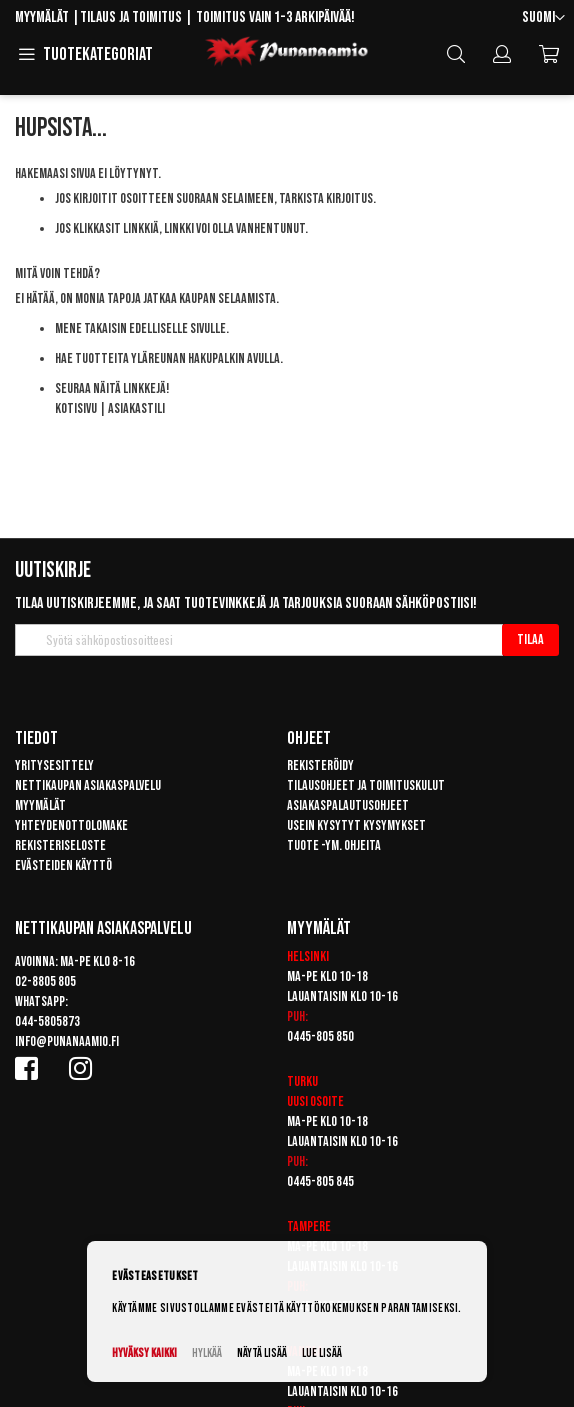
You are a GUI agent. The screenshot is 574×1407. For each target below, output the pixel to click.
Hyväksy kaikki (144, 1353)
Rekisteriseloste (60, 845)
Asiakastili (136, 408)
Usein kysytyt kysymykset (356, 825)
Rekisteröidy (320, 765)
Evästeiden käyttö (63, 865)
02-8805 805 (45, 981)
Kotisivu (76, 408)
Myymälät (42, 17)
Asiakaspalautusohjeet (348, 805)
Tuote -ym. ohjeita (334, 845)
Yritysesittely (54, 765)
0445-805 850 (320, 1036)
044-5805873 (47, 1021)
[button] (543, 18)
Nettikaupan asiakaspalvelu (88, 785)
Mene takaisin (91, 328)
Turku (302, 1081)
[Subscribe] (530, 640)
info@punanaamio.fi (67, 1041)
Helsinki (308, 956)
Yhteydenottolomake (71, 825)
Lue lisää (322, 1353)
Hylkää (207, 1353)
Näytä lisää (262, 1353)
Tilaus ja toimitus (131, 17)
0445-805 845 (320, 1181)
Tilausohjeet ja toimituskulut (366, 785)
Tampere (309, 1226)
